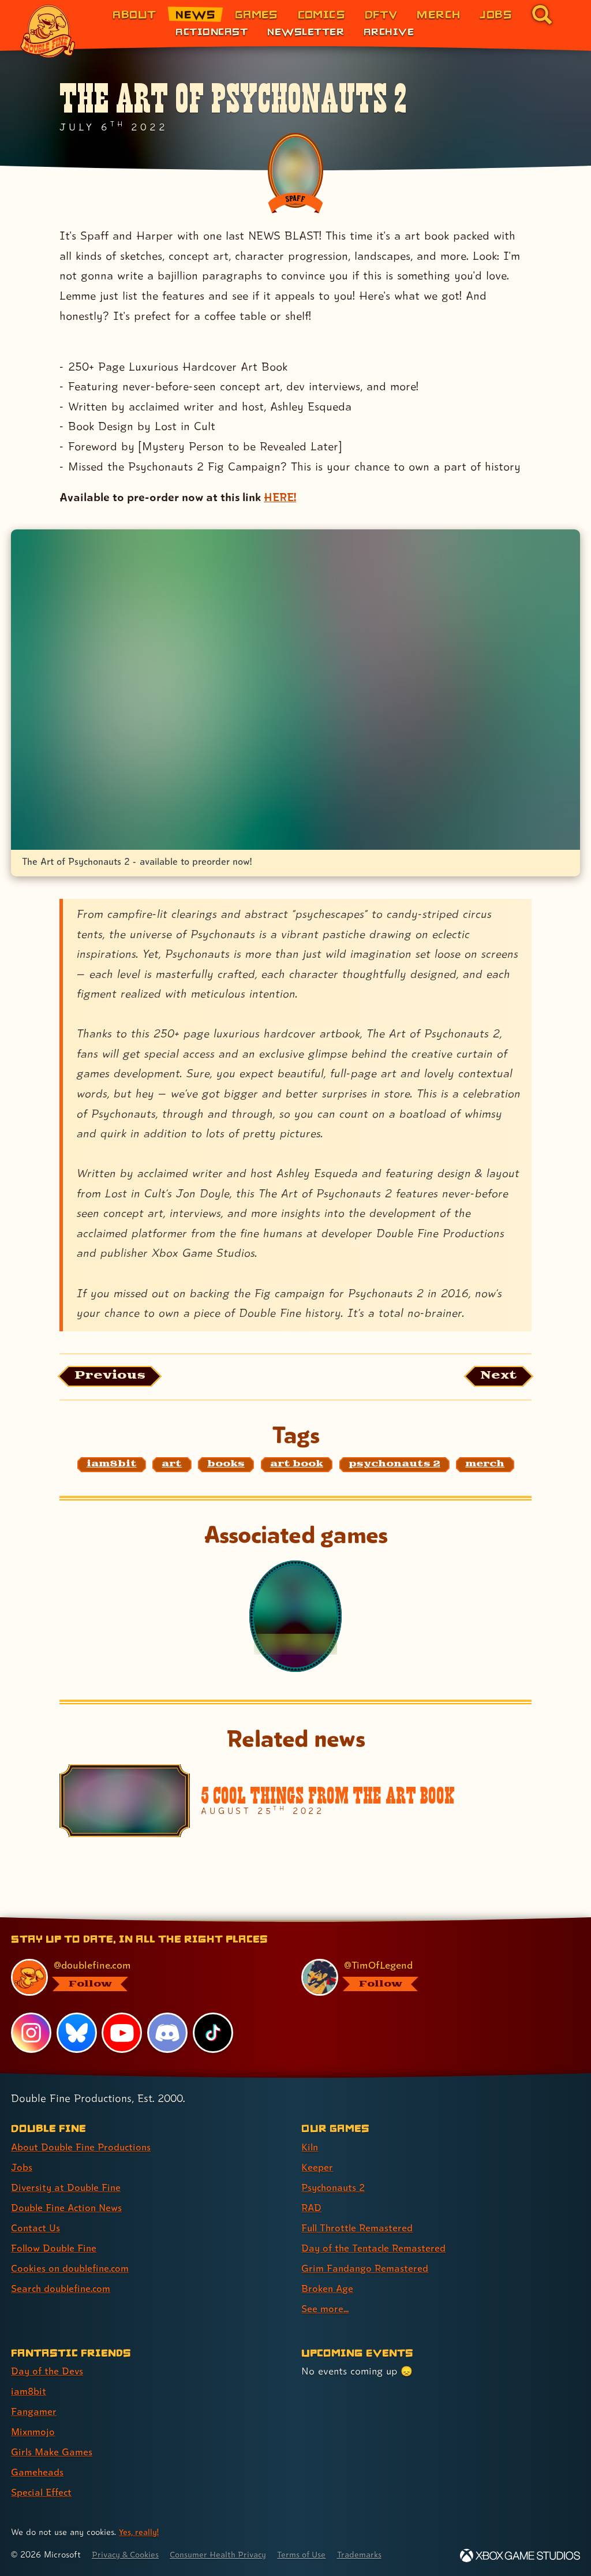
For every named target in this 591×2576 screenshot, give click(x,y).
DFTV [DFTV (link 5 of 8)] (381, 14)
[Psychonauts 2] (295, 1617)
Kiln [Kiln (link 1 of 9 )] (310, 2147)
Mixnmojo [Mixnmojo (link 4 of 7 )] (34, 2431)
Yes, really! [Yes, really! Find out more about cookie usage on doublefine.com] (139, 2532)
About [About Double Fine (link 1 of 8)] (134, 14)
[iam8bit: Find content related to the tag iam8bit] (111, 1465)
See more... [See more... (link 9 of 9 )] (325, 2308)
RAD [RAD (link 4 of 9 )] (312, 2207)
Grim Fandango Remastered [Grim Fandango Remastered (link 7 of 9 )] (366, 2268)
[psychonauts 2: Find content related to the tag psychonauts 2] (394, 1465)
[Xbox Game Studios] (520, 2555)
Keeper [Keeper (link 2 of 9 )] (317, 2167)
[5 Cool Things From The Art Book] (295, 1802)
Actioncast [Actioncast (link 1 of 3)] (211, 31)
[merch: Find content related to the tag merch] (485, 1465)
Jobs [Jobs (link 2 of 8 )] (22, 2167)
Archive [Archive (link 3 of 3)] (389, 31)
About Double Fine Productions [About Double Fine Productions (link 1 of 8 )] (83, 2147)
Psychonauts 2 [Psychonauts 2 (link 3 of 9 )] (335, 2187)
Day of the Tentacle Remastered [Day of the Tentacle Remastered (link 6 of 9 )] (375, 2248)
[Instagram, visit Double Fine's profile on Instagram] (31, 2032)
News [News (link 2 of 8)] (195, 14)
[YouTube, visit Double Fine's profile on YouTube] (122, 2032)
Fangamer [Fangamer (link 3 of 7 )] (34, 2411)
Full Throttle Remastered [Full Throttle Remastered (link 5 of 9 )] (359, 2228)
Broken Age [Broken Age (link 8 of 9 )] (328, 2288)
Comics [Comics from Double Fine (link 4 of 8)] (322, 14)
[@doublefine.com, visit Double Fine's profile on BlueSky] (143, 1977)
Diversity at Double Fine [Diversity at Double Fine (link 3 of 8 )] (67, 2187)
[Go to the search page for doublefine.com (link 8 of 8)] (542, 14)
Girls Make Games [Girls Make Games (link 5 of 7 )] (53, 2452)
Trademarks (373, 2554)
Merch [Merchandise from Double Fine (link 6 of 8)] (438, 14)
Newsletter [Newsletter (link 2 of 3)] (305, 31)
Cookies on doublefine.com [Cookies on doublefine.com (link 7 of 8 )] (72, 2268)
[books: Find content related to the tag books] (226, 1465)
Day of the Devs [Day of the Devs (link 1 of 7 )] (48, 2371)
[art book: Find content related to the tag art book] (296, 1465)
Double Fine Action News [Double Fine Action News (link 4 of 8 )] (68, 2207)
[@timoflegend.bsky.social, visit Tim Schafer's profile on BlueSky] (433, 1977)
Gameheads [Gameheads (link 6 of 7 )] (38, 2472)
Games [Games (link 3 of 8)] (256, 14)
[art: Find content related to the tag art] (171, 1465)
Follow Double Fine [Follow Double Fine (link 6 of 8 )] (55, 2248)
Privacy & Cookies (128, 2554)
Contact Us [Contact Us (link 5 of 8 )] (36, 2228)
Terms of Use (313, 2554)
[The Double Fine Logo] (48, 31)
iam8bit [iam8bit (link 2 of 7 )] (29, 2391)
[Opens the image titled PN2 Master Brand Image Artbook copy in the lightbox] (295, 689)
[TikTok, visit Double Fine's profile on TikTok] (213, 2032)
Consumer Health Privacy (225, 2554)
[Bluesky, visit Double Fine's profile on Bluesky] (77, 2032)
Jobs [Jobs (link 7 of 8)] (496, 14)
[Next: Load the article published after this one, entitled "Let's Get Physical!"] (496, 1377)
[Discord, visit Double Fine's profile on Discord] (168, 2032)
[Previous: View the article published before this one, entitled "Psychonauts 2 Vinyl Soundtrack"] (113, 1377)
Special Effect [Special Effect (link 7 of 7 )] (43, 2492)
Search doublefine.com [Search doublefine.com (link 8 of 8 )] (63, 2288)
